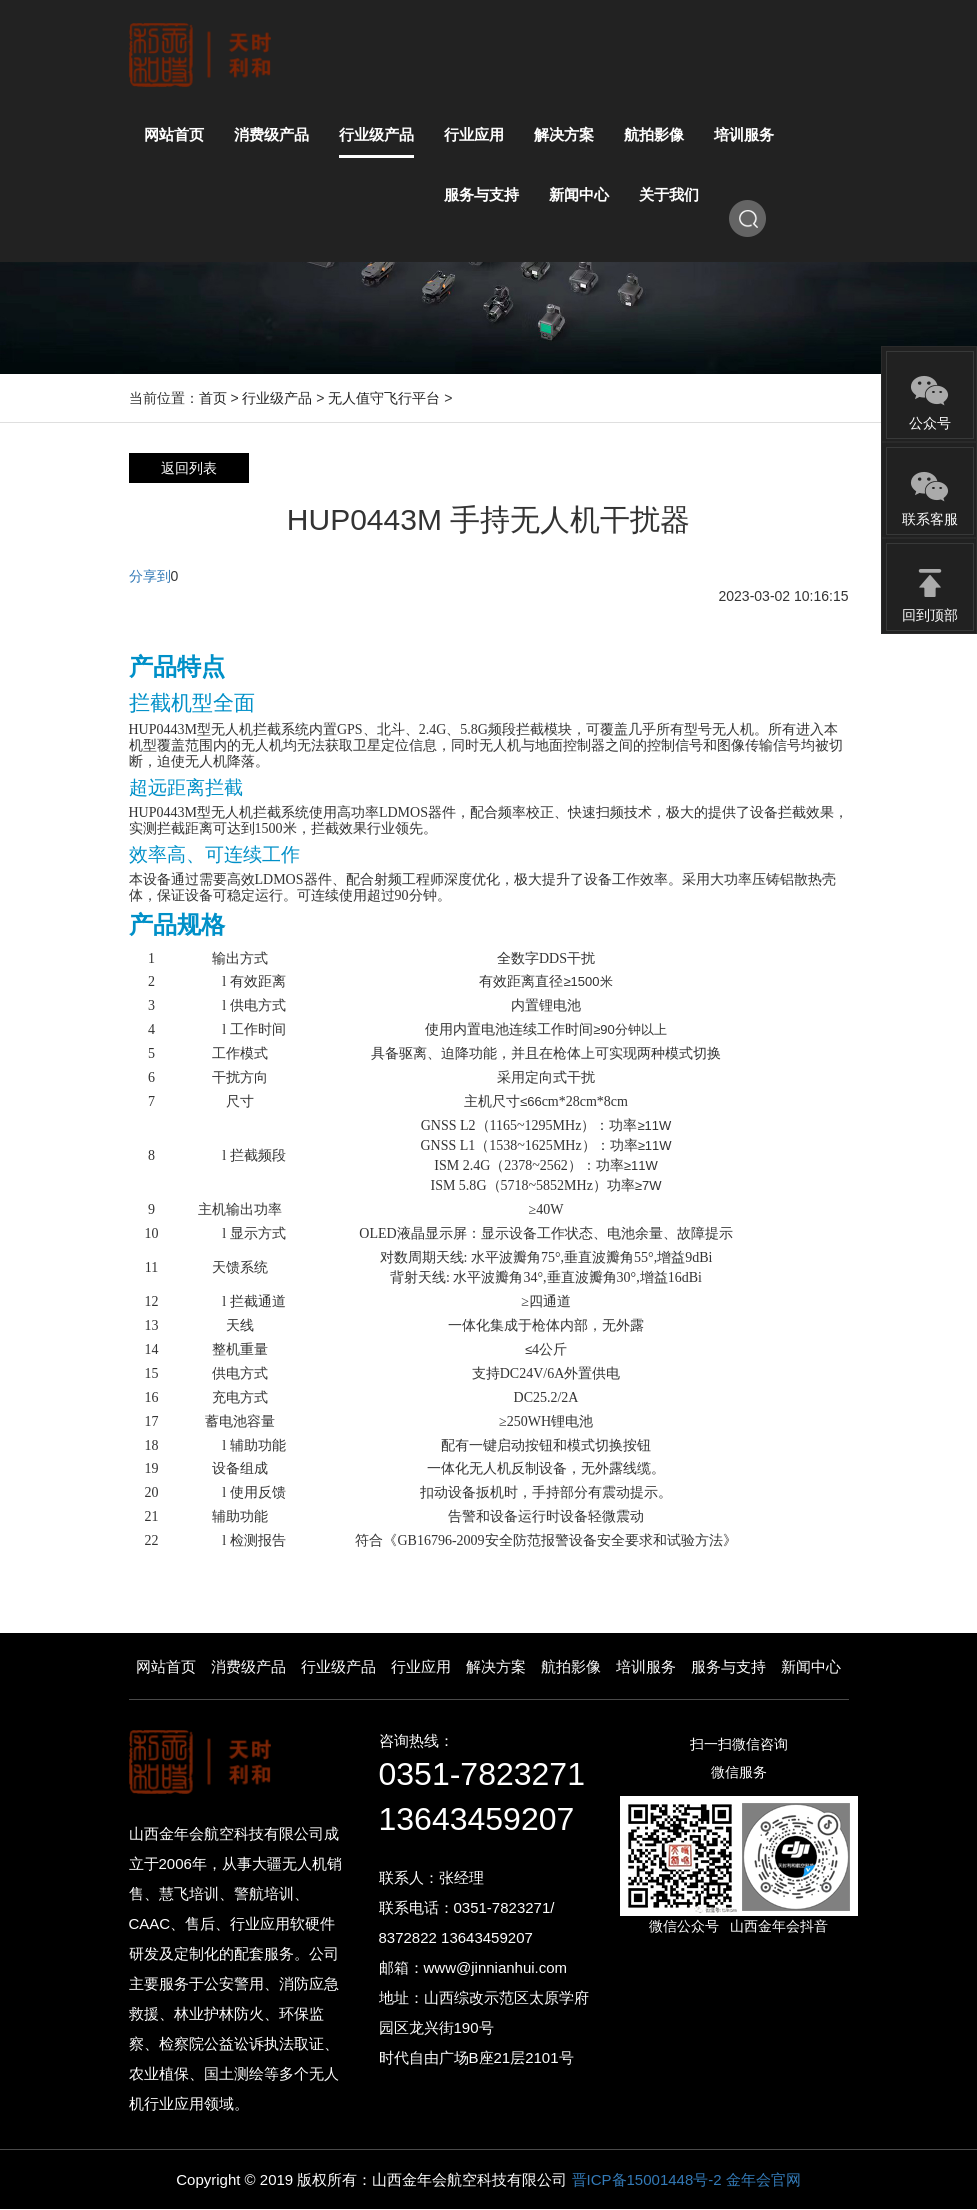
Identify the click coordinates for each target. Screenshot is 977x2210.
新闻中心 (811, 1666)
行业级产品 (277, 398)
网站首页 (166, 1666)
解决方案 (496, 1666)
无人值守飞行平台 (384, 398)
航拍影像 (571, 1666)
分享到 (150, 576)
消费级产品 (248, 1666)
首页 (213, 398)
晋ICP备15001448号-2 (649, 2179)
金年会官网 (763, 2179)
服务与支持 (728, 1666)
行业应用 (421, 1666)
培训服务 (646, 1666)
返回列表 (189, 468)
